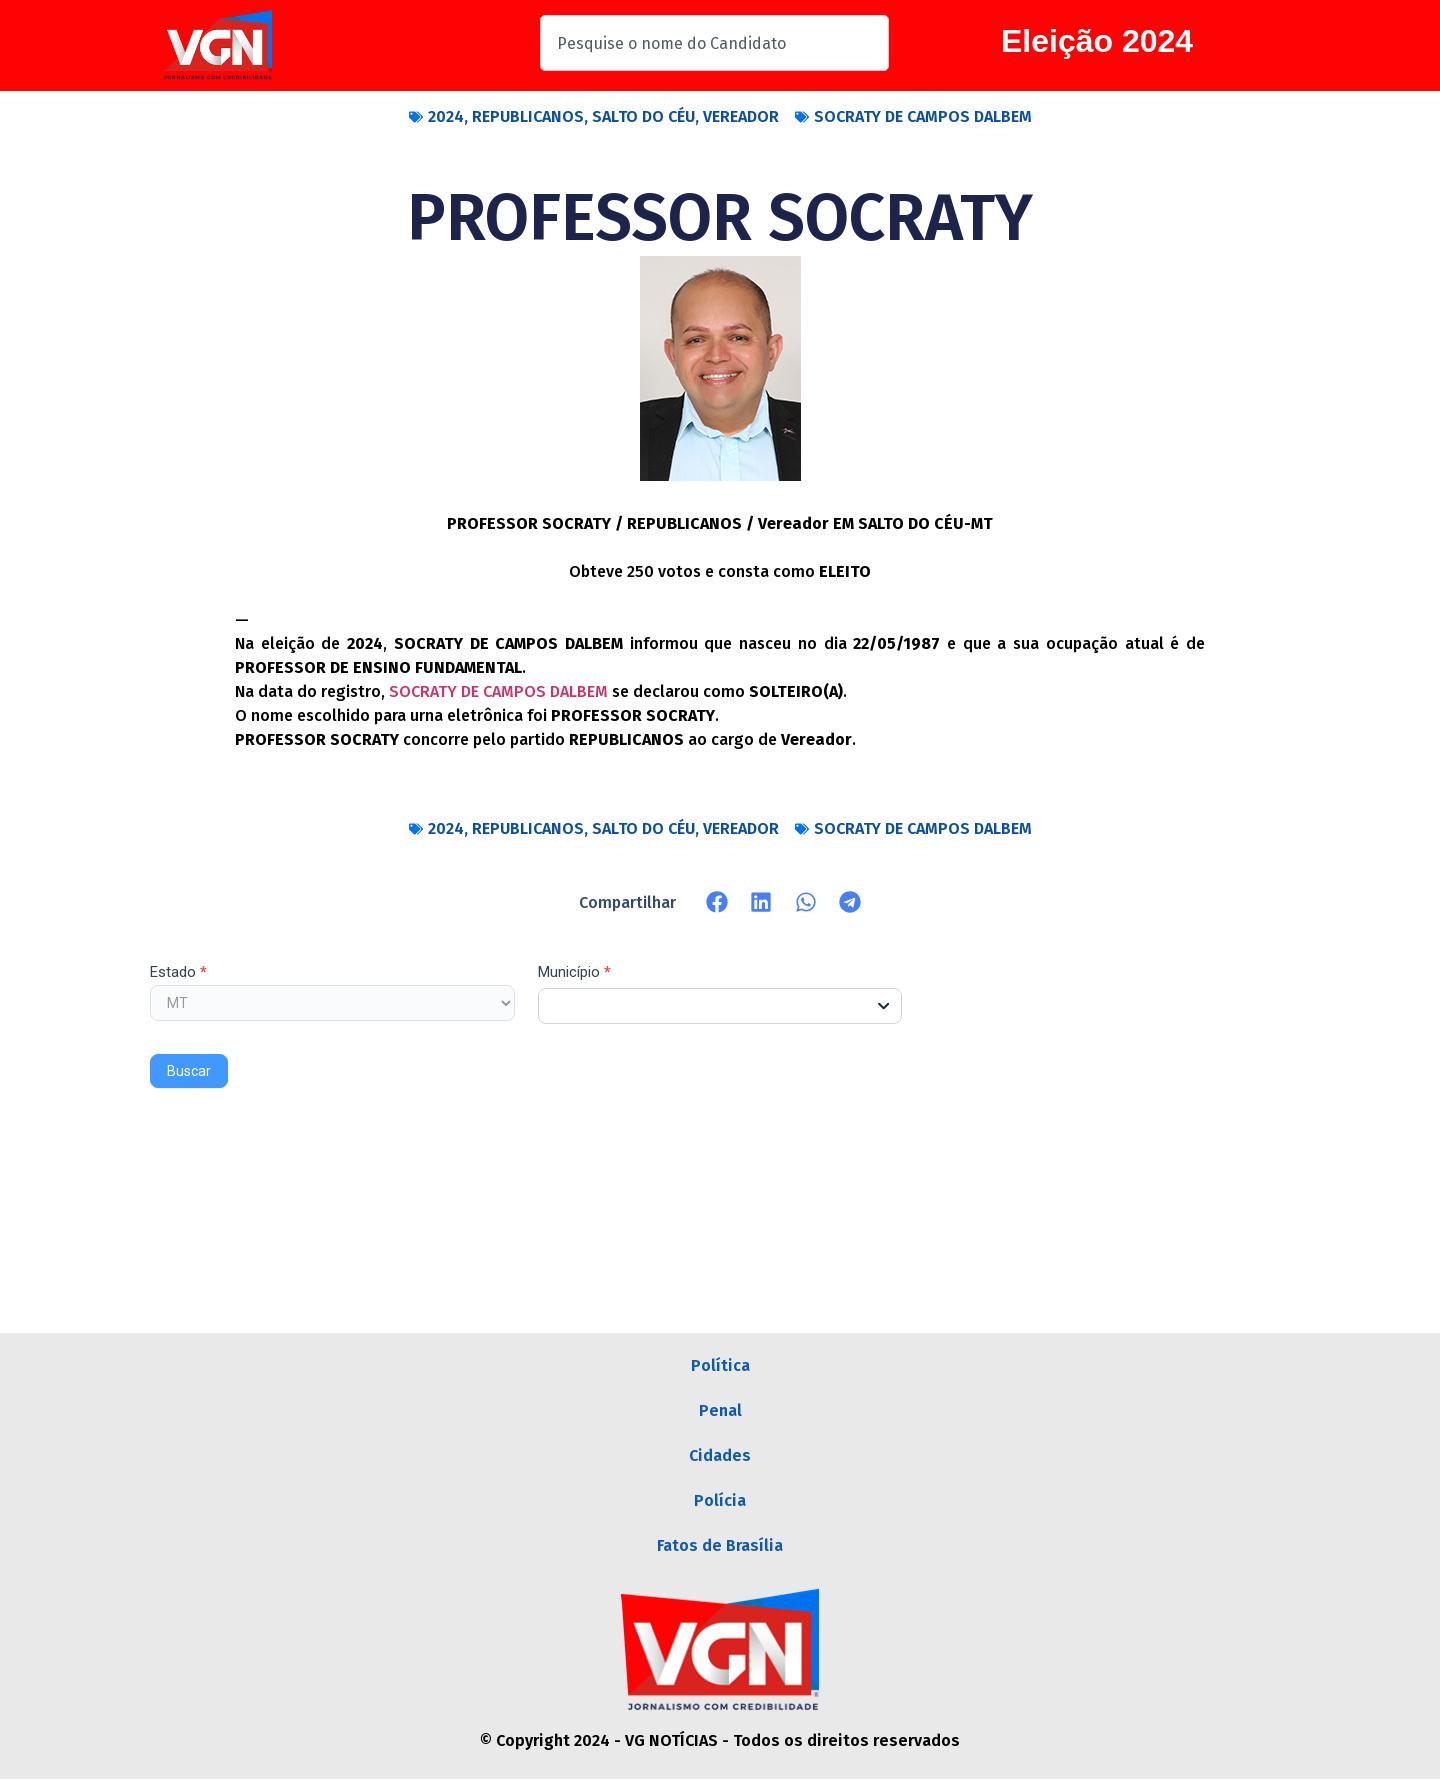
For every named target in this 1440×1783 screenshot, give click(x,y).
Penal (720, 1411)
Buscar (189, 1071)
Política (720, 1365)
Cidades (720, 1457)
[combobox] (714, 43)
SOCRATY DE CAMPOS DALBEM (923, 116)
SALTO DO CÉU (643, 116)
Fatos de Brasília (720, 1549)
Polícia (720, 1503)
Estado (178, 973)
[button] (717, 902)
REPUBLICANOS (528, 116)
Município (574, 973)
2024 (446, 116)
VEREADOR (741, 116)
